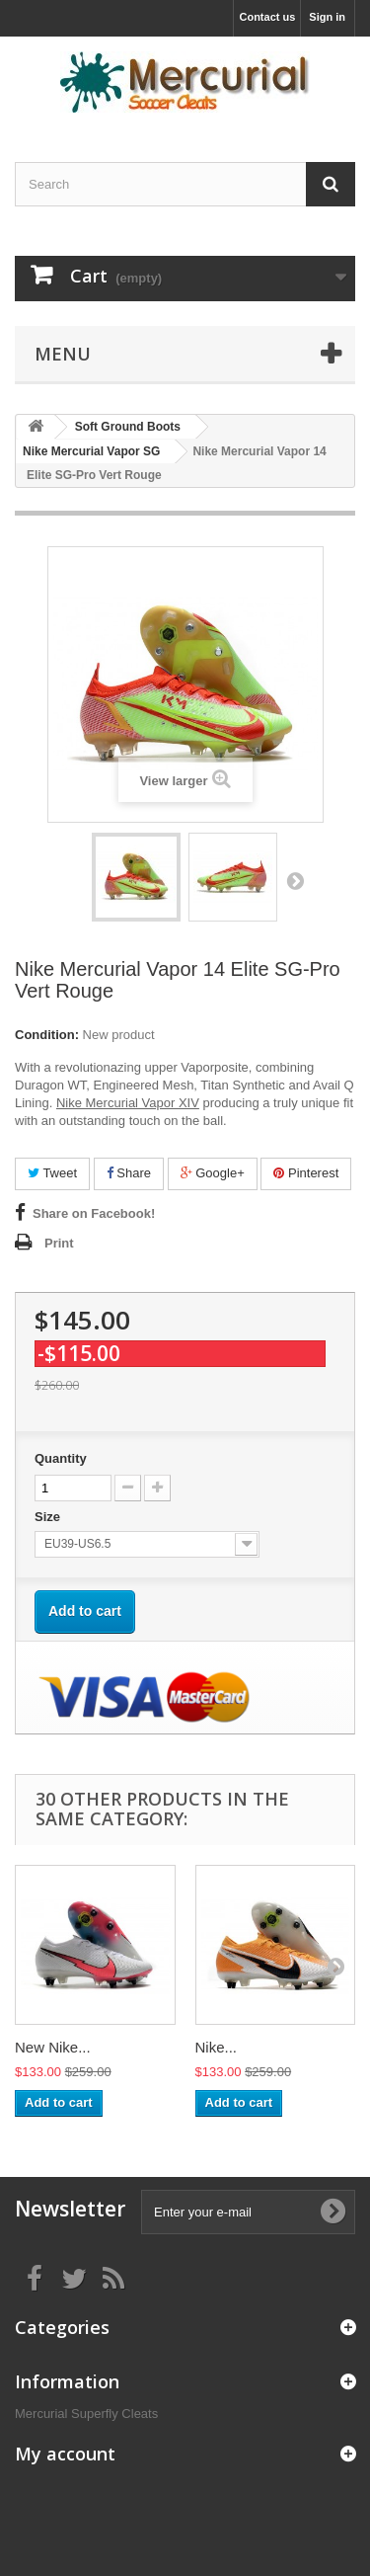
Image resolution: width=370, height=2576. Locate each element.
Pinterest (305, 1173)
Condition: (47, 1034)
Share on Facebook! (94, 1213)
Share (129, 1173)
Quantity (61, 1458)
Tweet (52, 1173)
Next (295, 880)
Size (49, 1516)
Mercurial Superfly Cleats (86, 2413)
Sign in (327, 17)
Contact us (267, 17)
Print (59, 1243)
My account (65, 2453)
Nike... (216, 2047)
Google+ (213, 1173)
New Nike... (53, 2047)
